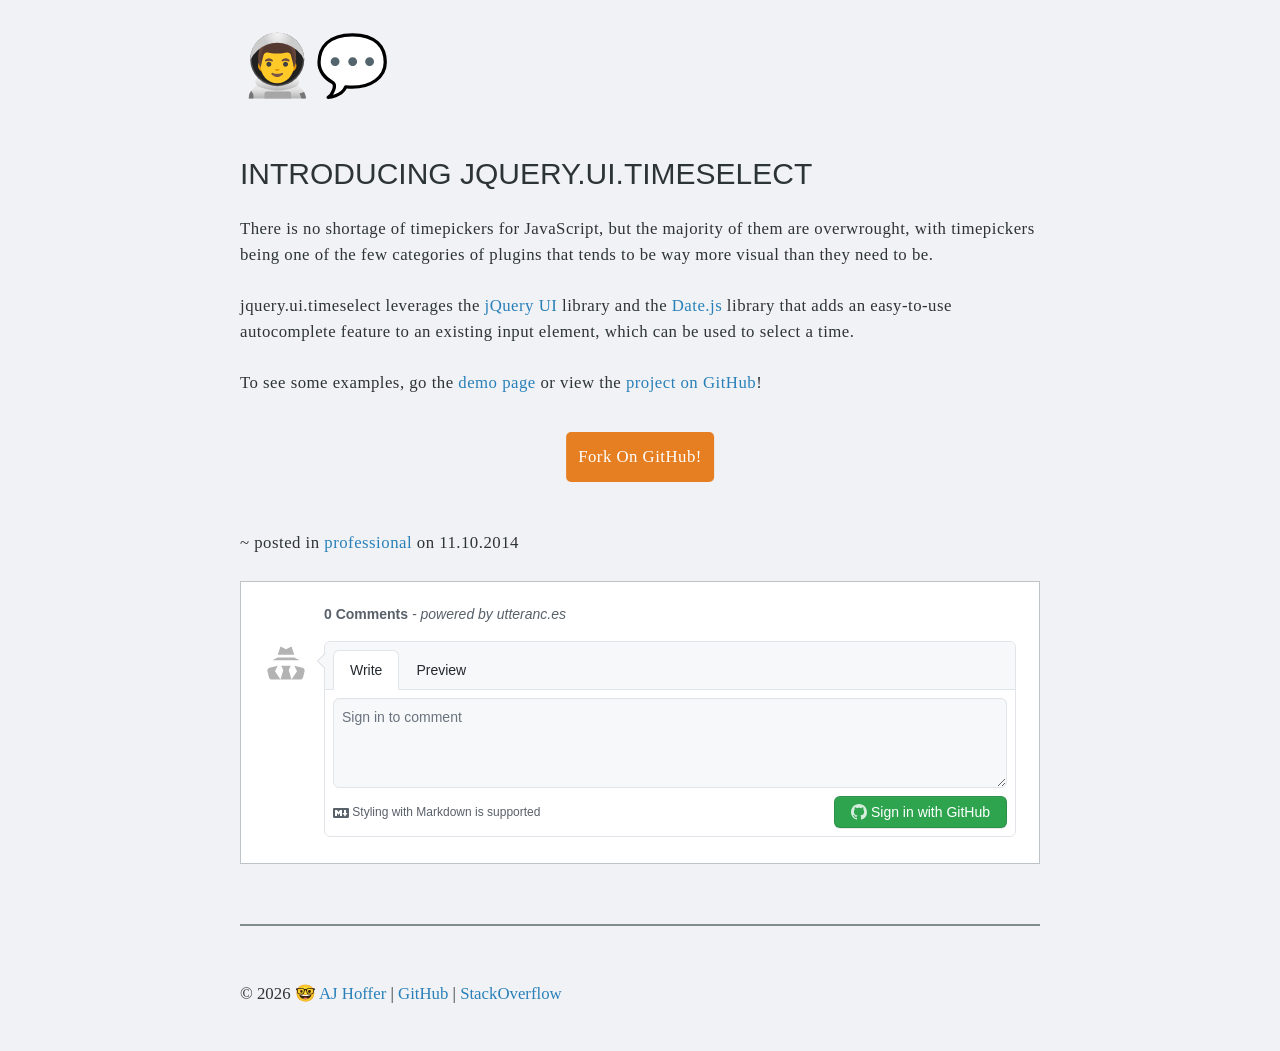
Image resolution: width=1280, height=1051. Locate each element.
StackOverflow (511, 993)
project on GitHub (691, 382)
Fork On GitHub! (640, 456)
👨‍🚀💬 (315, 66)
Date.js (697, 305)
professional (368, 542)
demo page (496, 382)
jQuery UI (521, 305)
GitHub (423, 993)
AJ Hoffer (352, 993)
